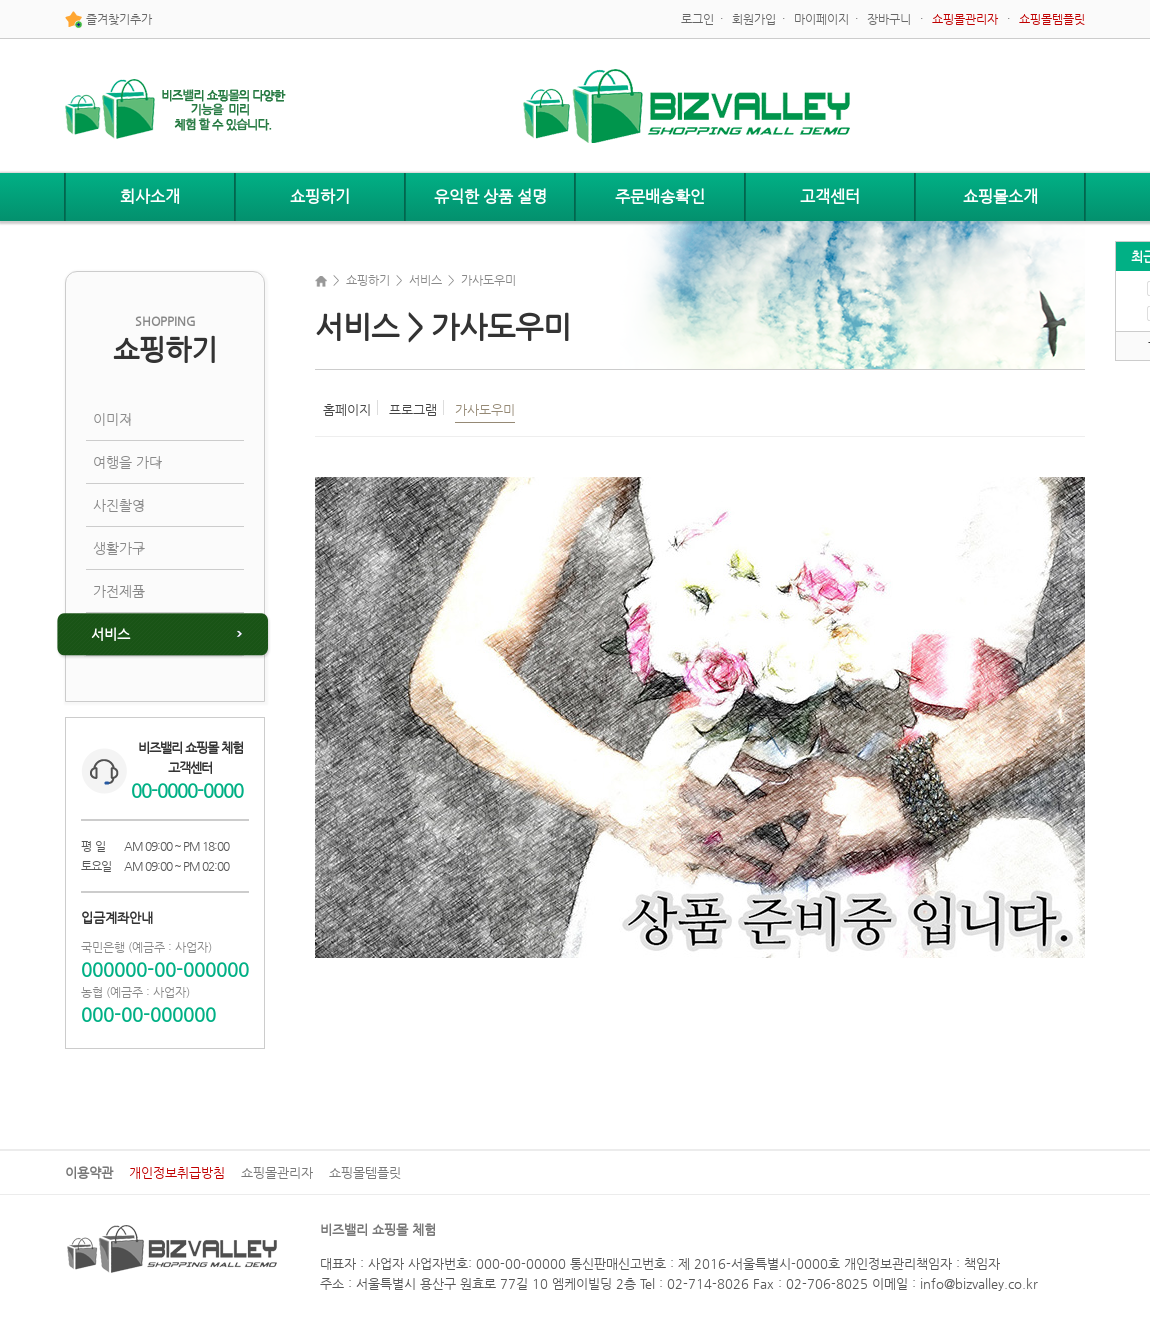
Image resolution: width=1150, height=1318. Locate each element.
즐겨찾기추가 (108, 20)
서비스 (110, 634)
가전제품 (119, 591)
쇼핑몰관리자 (277, 1172)
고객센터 (830, 196)
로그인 (697, 19)
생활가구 (119, 548)
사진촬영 (119, 505)
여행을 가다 (127, 462)
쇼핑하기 (320, 196)
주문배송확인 (660, 196)
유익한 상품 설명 (490, 196)
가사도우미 (485, 409)
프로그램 (413, 409)
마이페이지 (821, 19)
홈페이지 (347, 409)
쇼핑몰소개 (1000, 196)
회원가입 (754, 19)
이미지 (112, 419)
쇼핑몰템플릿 (365, 1172)
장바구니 (889, 19)
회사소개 (150, 196)
